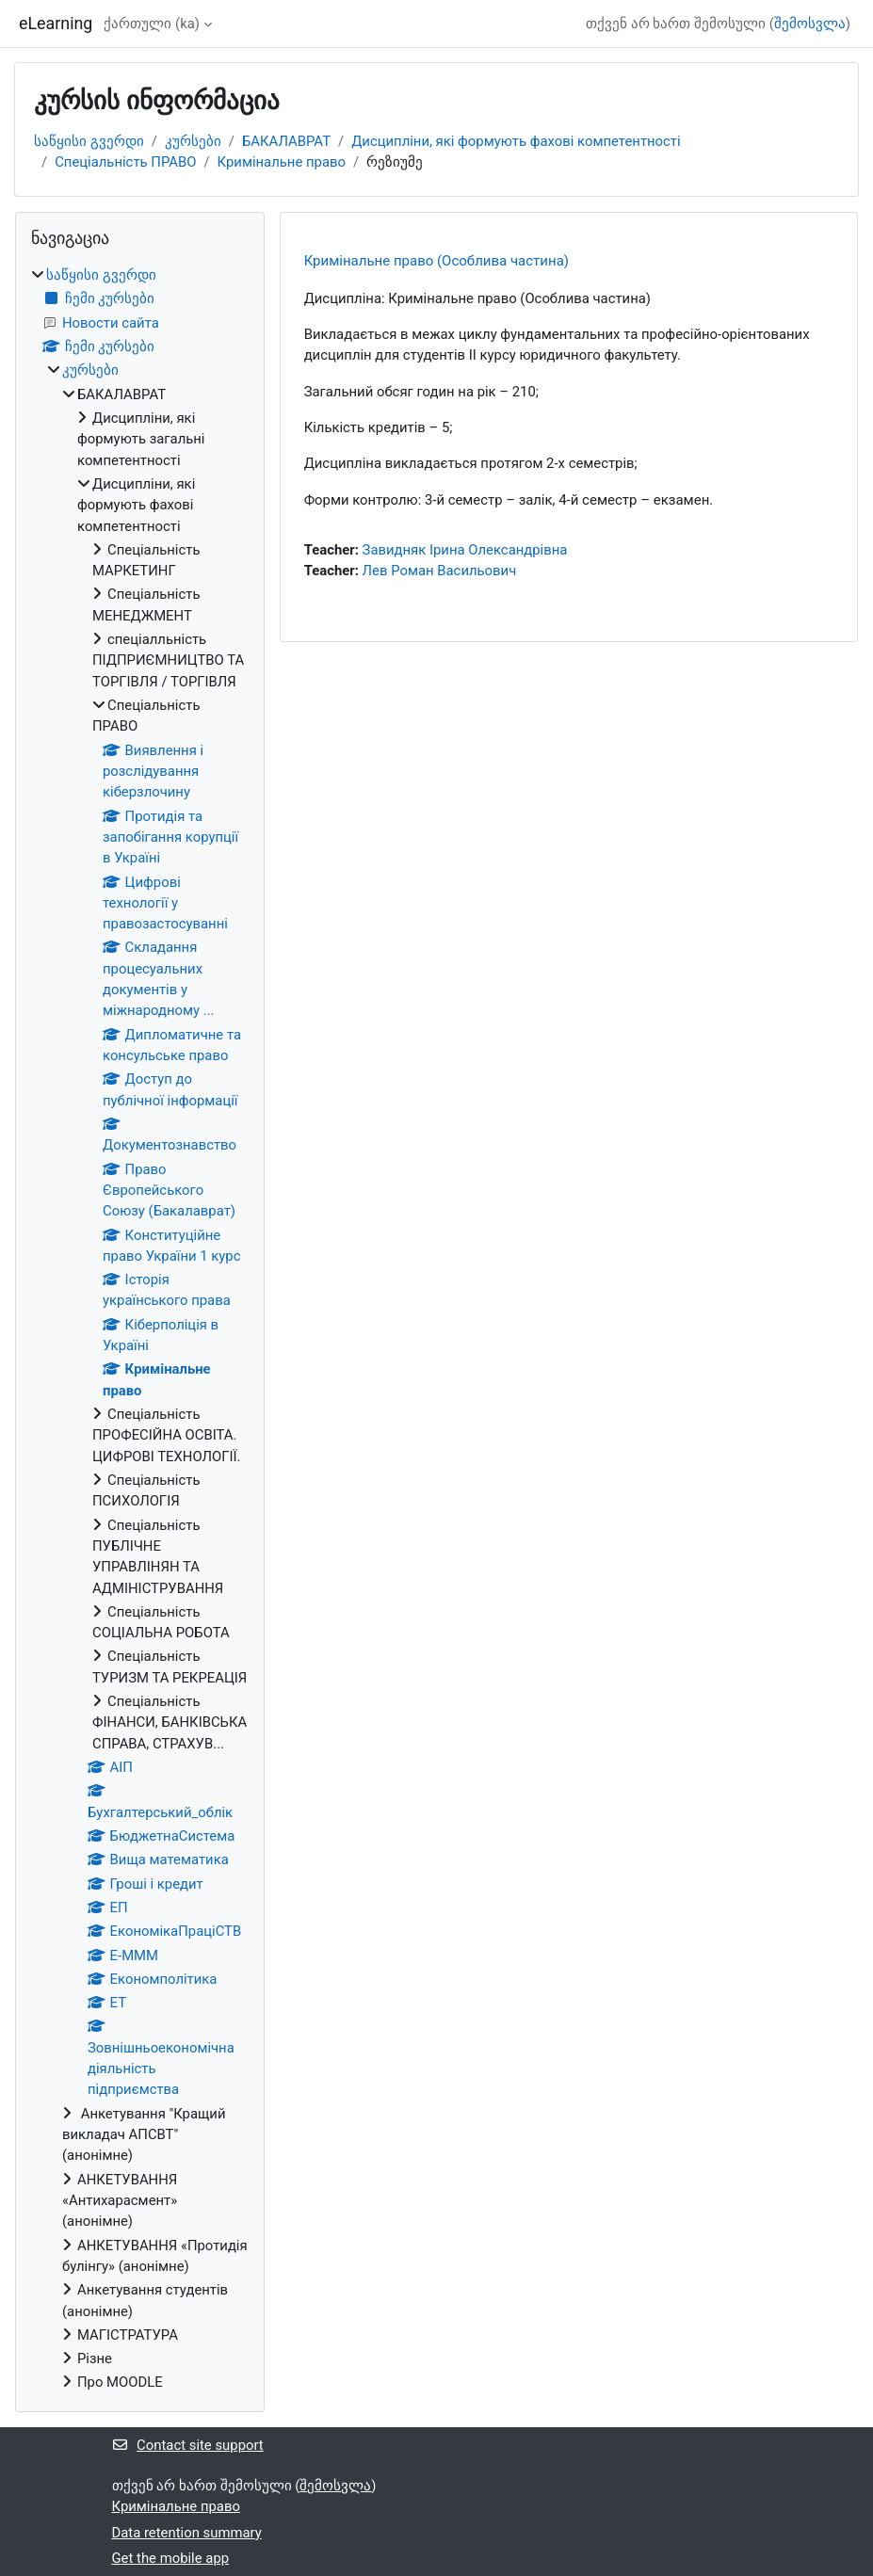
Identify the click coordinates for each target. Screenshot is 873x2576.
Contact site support (188, 2445)
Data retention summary (187, 2532)
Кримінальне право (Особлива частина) (436, 260)
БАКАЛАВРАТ (286, 141)
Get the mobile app (171, 2558)
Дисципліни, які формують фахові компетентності (515, 141)
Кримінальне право (282, 161)
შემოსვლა (810, 23)
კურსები (193, 141)
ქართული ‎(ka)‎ (152, 23)
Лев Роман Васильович (440, 570)
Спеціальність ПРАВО (125, 161)
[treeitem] (140, 1329)
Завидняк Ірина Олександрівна (465, 549)
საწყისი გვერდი (89, 141)
